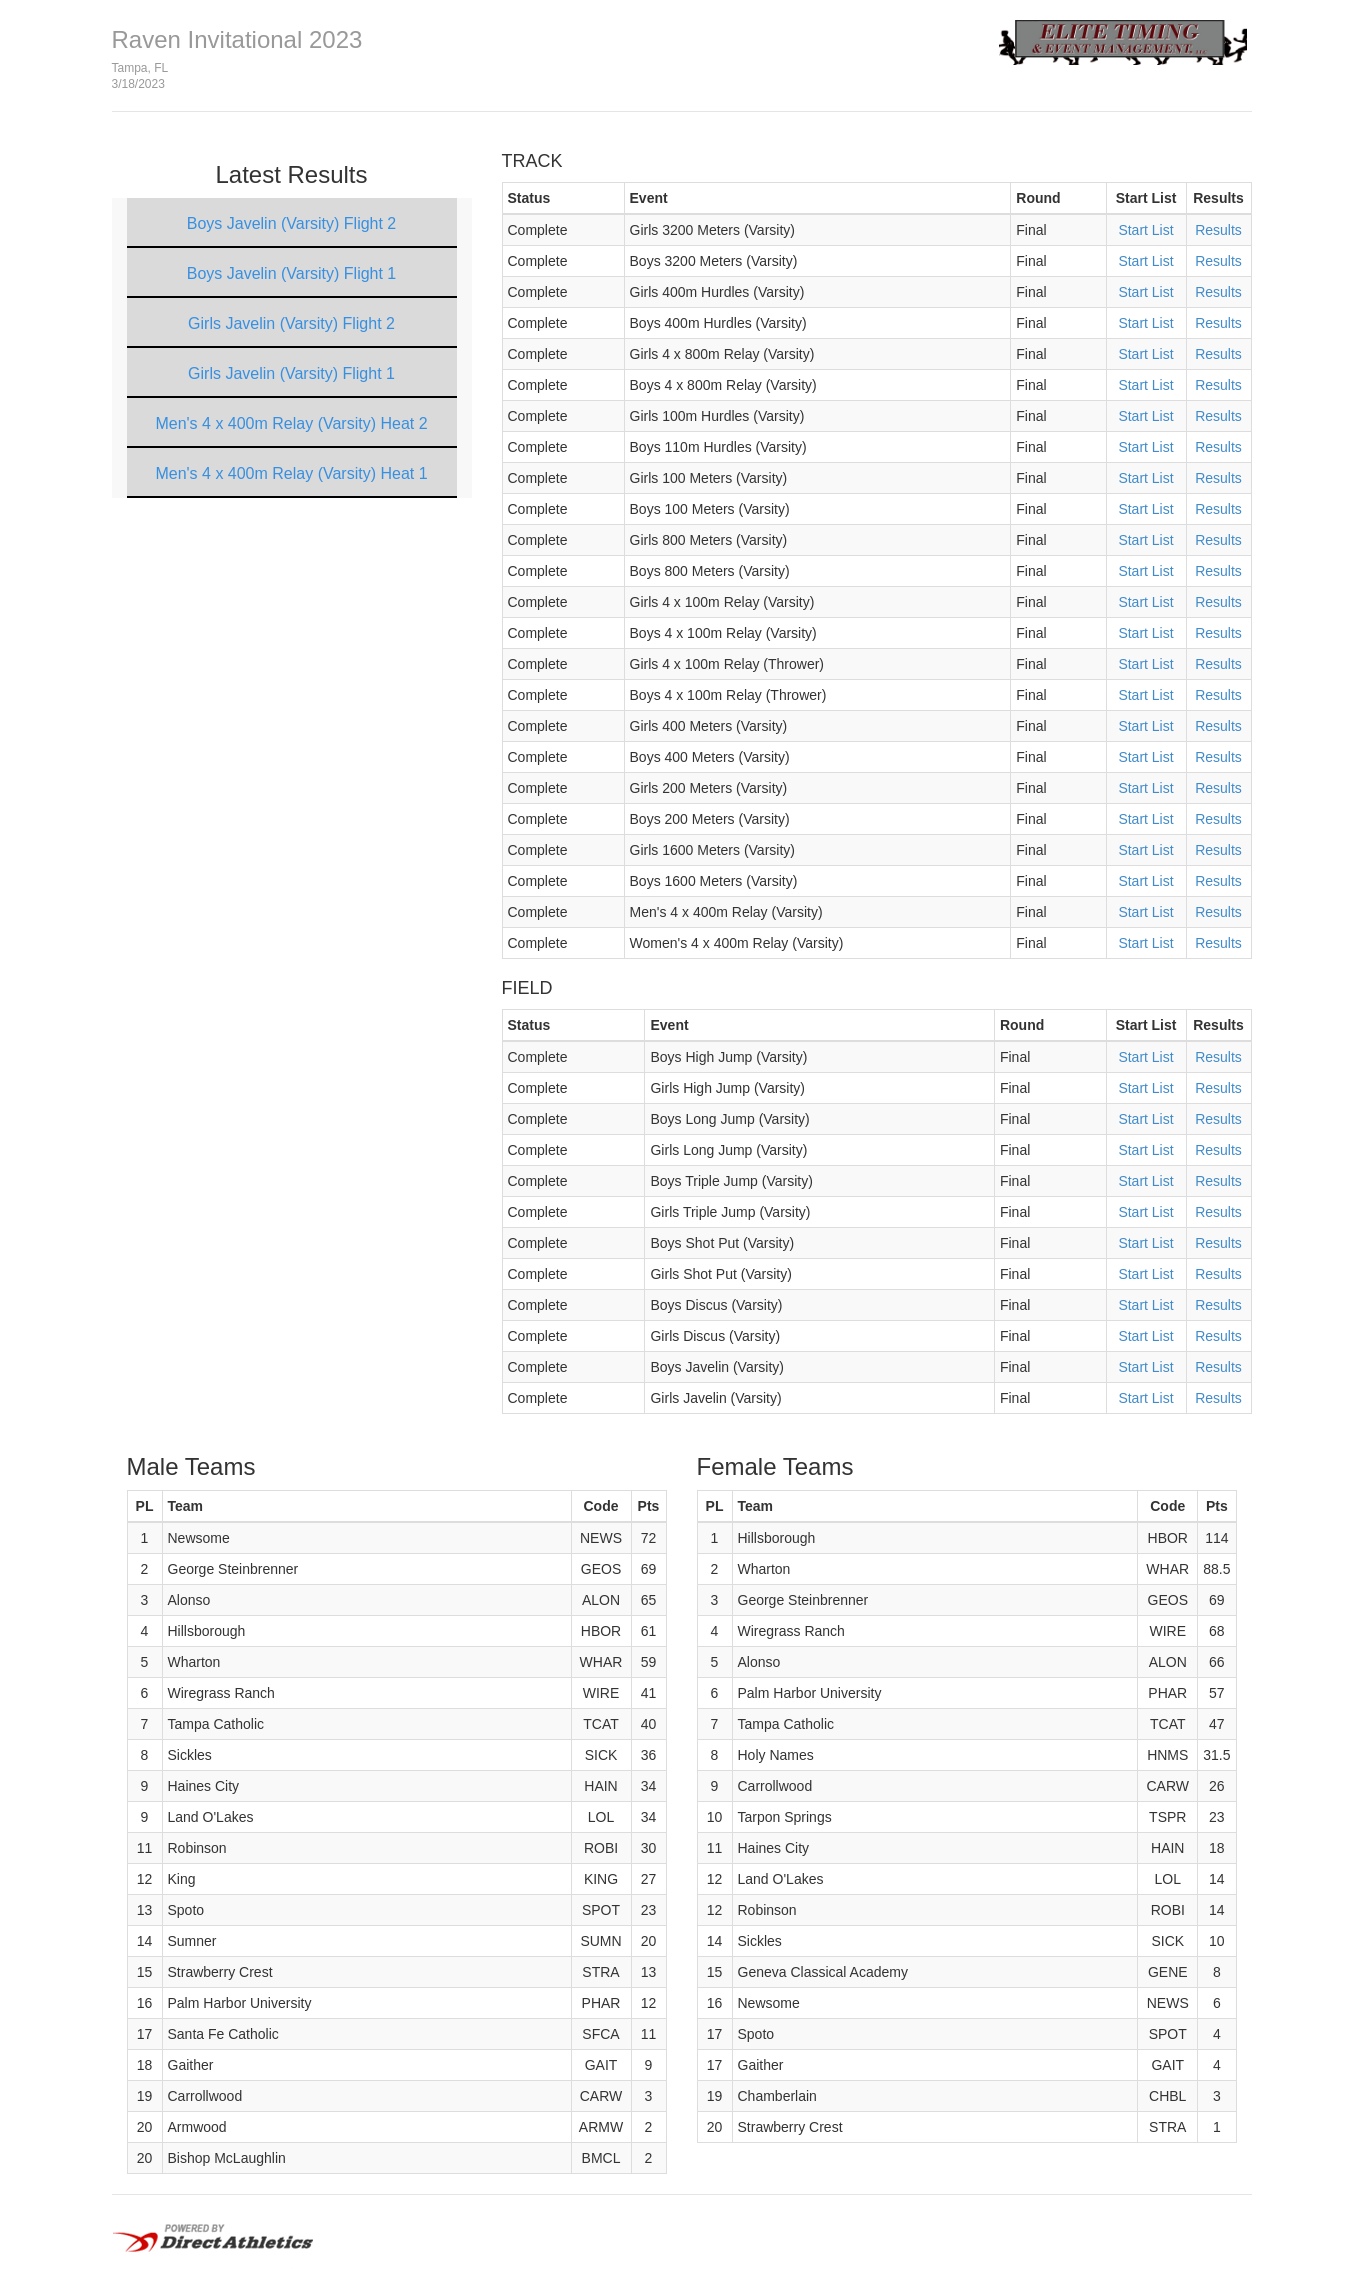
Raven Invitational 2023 (237, 39)
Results (1218, 230)
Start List (1145, 230)
